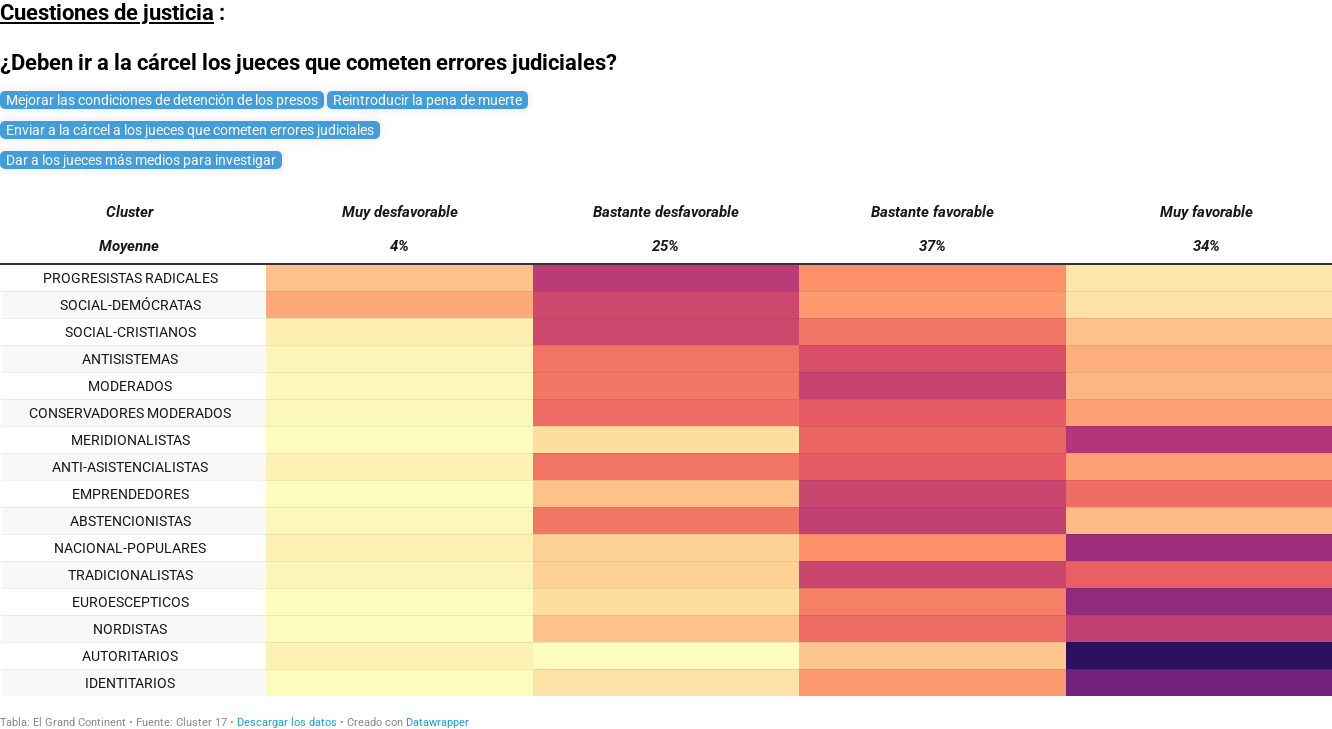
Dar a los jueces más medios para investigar (141, 160)
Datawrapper (437, 722)
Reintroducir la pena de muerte (427, 100)
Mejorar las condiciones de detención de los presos (162, 100)
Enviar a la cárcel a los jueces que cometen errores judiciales (190, 130)
